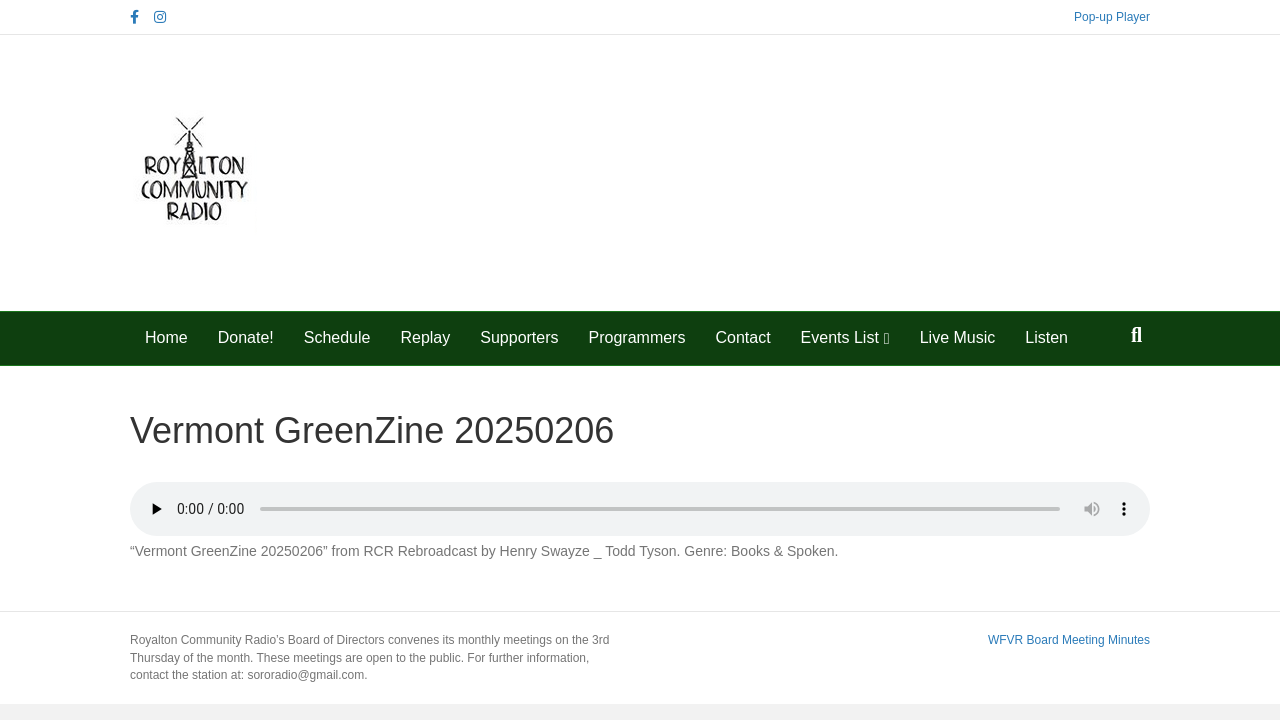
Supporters (519, 337)
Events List (840, 337)
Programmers (637, 337)
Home (166, 337)
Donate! (246, 337)
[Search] (1136, 335)
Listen (1046, 337)
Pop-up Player (1112, 17)
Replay (425, 337)
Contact (742, 337)
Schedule (337, 337)
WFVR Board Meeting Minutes (1069, 640)
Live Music (958, 337)
